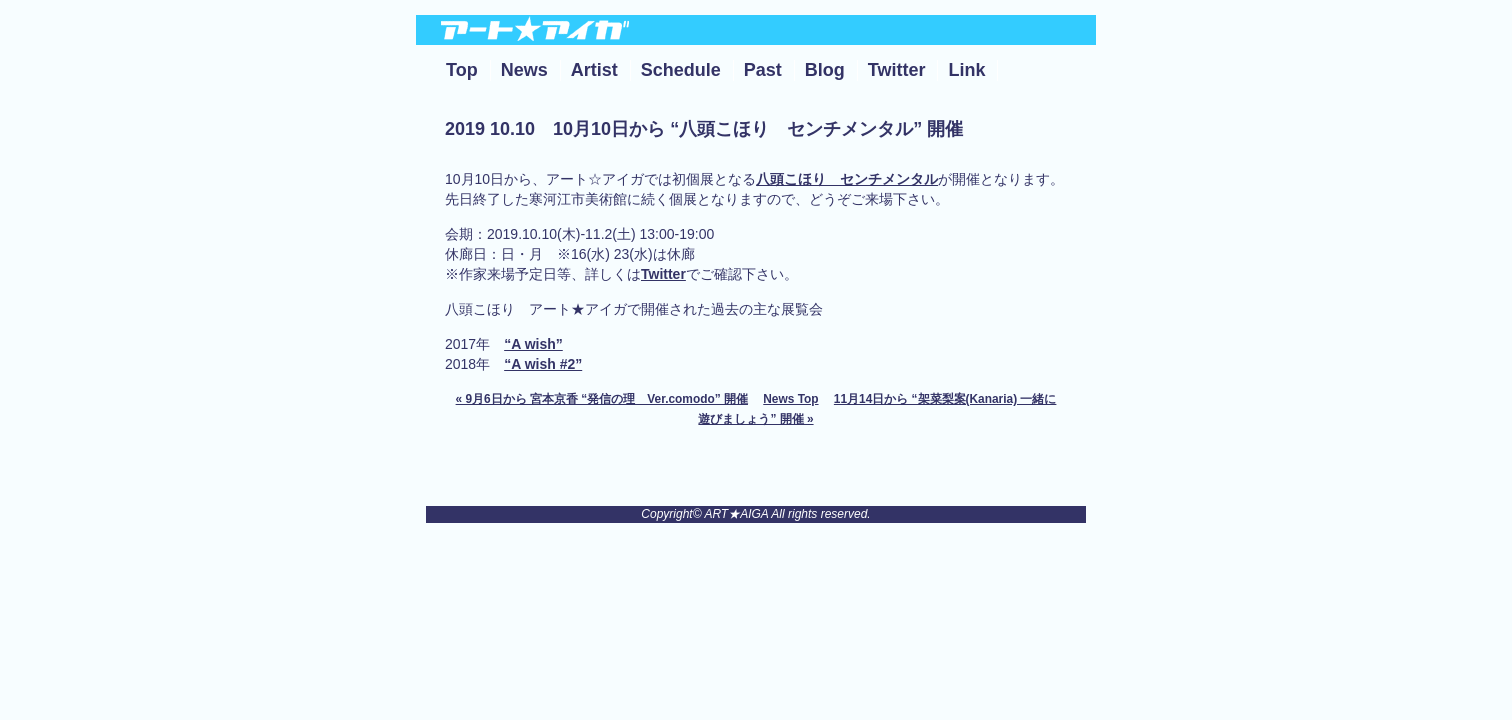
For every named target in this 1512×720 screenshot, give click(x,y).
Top (462, 70)
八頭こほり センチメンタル (847, 179)
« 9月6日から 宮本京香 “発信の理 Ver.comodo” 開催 (602, 399)
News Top (790, 399)
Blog (825, 70)
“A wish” (533, 344)
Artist (594, 70)
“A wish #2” (543, 364)
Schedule (681, 70)
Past (763, 70)
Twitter (897, 70)
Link (966, 70)
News (524, 70)
